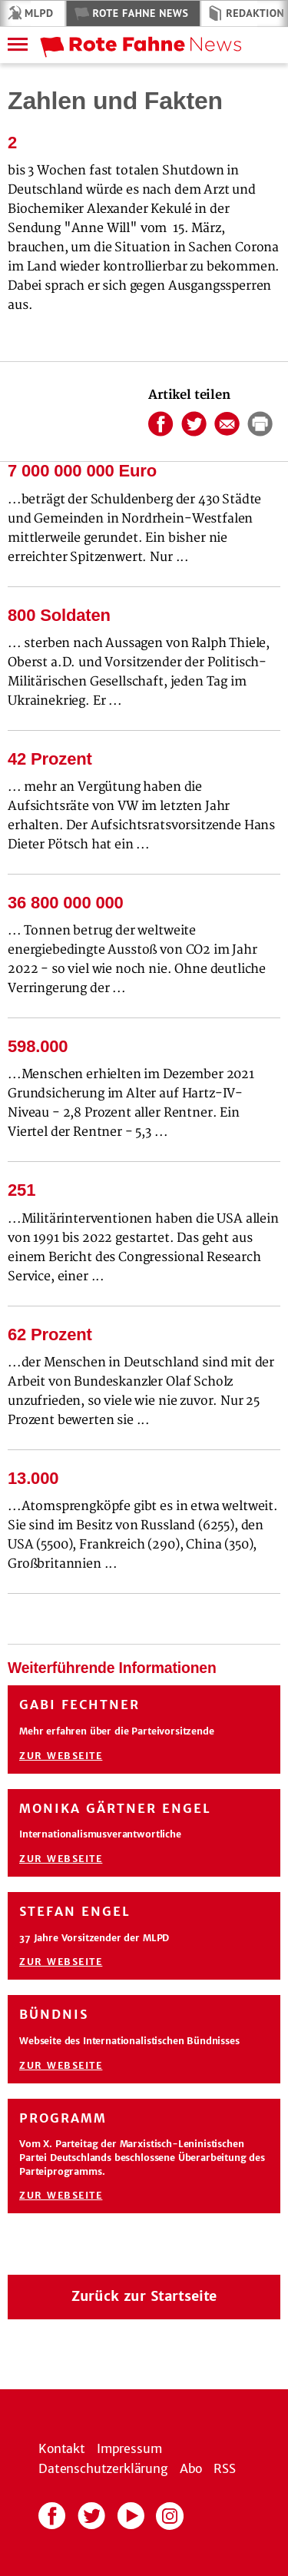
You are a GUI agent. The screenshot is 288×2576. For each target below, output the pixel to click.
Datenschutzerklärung (103, 2468)
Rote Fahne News (140, 13)
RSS (225, 2468)
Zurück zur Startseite (144, 2296)
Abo (191, 2468)
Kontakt (61, 2448)
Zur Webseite (60, 1755)
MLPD (39, 13)
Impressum (129, 2448)
